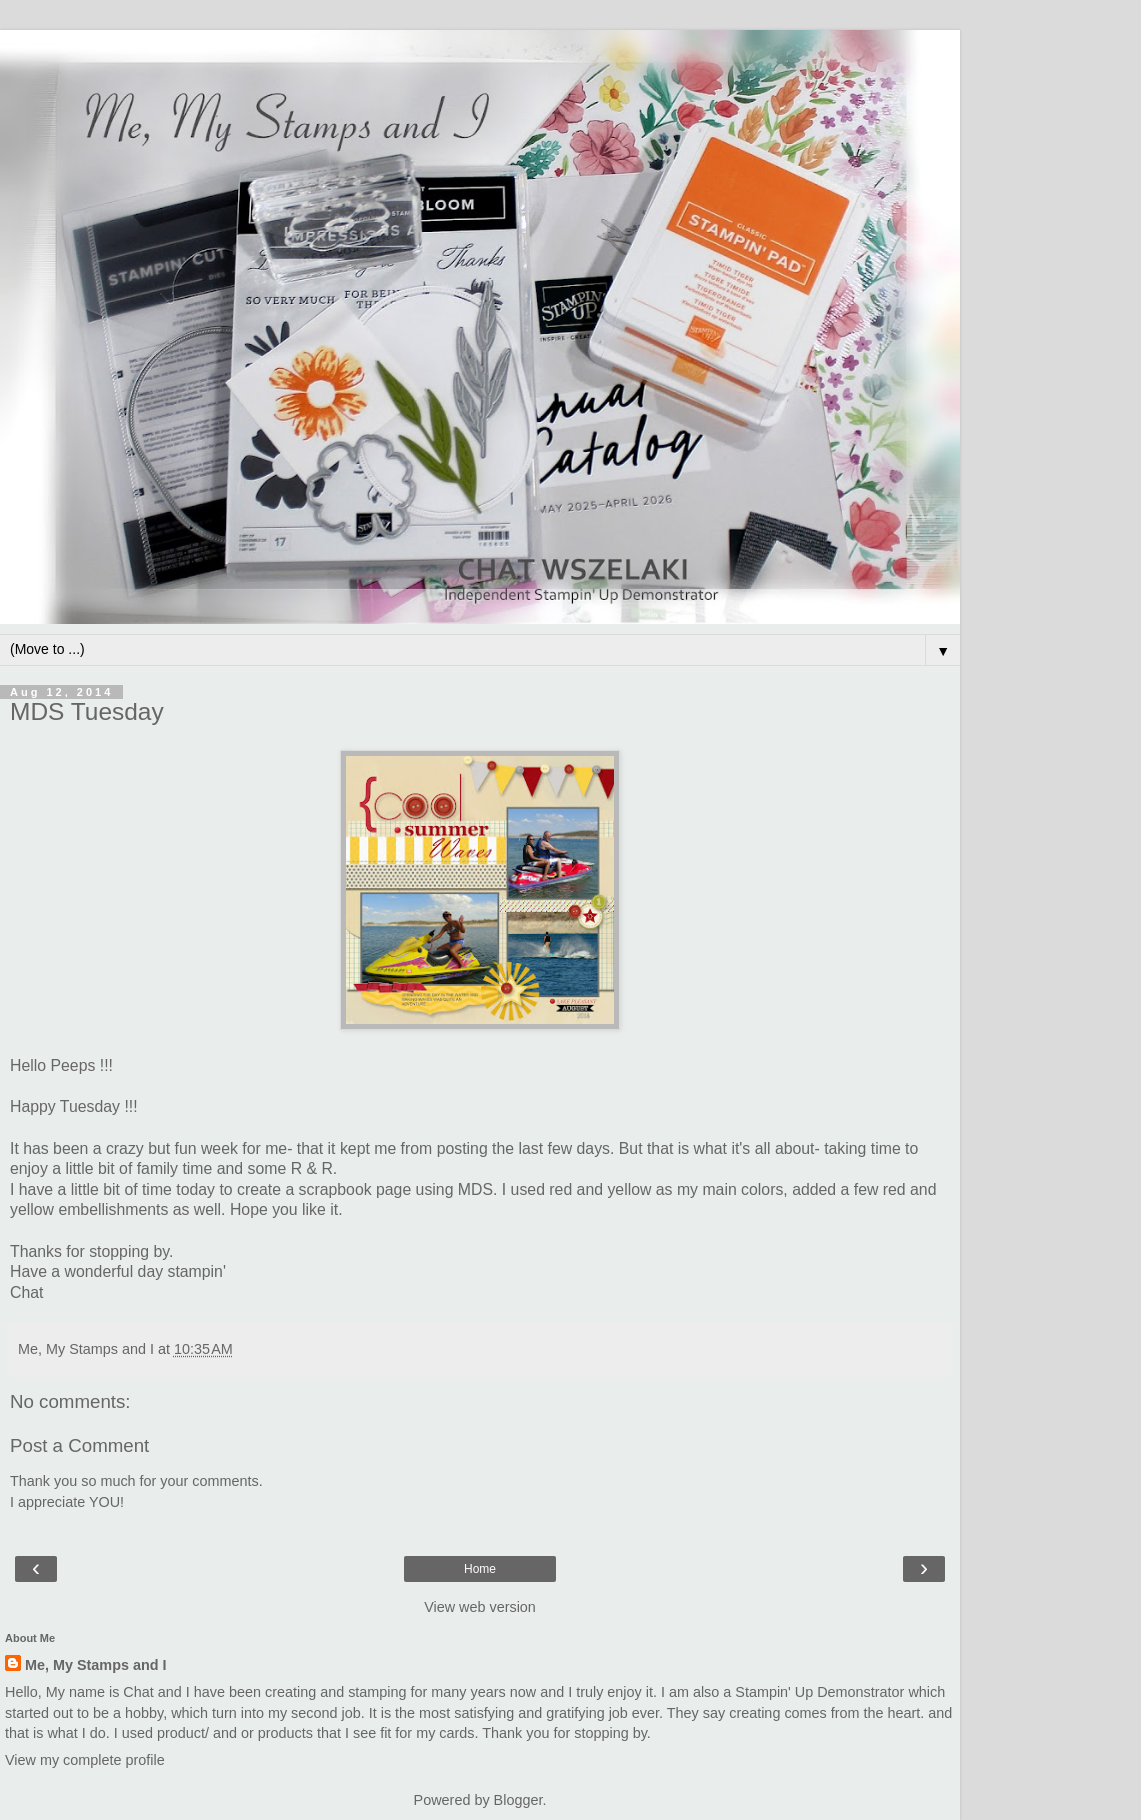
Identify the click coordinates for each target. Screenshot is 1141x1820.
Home (480, 1569)
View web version (480, 1607)
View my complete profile (85, 1760)
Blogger (518, 1800)
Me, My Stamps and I (96, 1665)
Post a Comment (79, 1445)
